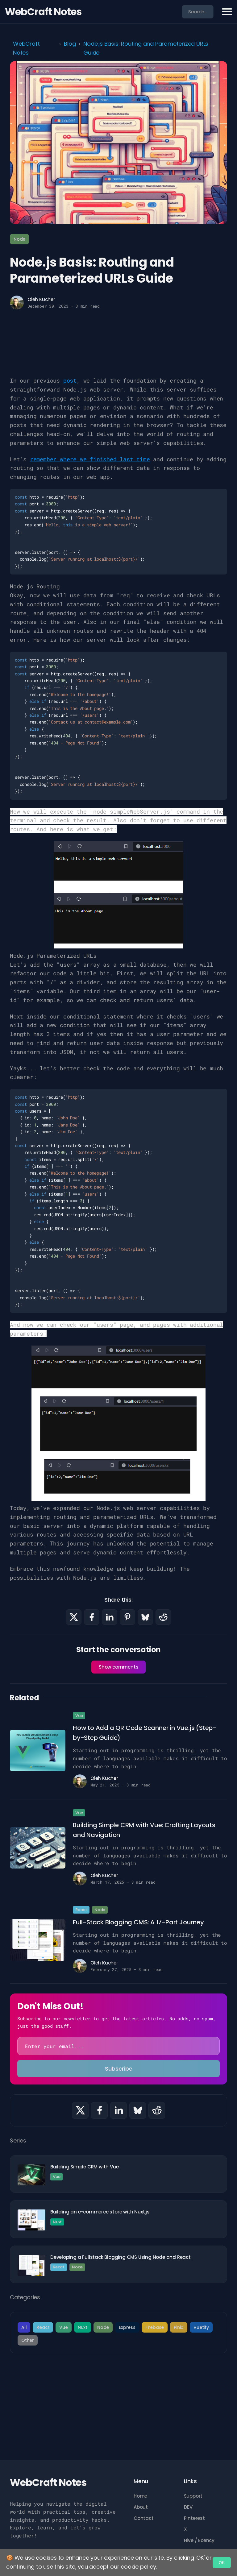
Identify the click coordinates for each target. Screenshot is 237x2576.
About (141, 2507)
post (70, 380)
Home (140, 2496)
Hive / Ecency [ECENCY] (199, 2540)
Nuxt (57, 2222)
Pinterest (194, 2518)
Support (193, 2496)
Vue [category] (63, 2327)
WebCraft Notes (43, 12)
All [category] (24, 2327)
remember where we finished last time (90, 459)
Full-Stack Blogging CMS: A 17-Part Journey (138, 1922)
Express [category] (127, 2327)
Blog (70, 44)
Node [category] (103, 2327)
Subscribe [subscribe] (118, 2068)
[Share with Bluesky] (145, 1617)
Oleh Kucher (41, 299)
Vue (79, 1716)
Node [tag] (19, 239)
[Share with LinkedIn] (109, 1617)
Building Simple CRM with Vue (84, 2166)
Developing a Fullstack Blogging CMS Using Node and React (120, 2257)
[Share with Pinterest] (127, 1617)
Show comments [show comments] (118, 1667)
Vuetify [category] (201, 2327)
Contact (144, 2518)
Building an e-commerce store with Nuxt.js (100, 2212)
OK (222, 2562)
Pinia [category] (179, 2327)
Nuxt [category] (82, 2327)
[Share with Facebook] (91, 1617)
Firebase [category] (154, 2327)
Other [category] (27, 2340)
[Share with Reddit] (163, 1617)
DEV (188, 2507)
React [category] (42, 2327)
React (81, 1910)
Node (99, 1910)
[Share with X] (73, 1617)
